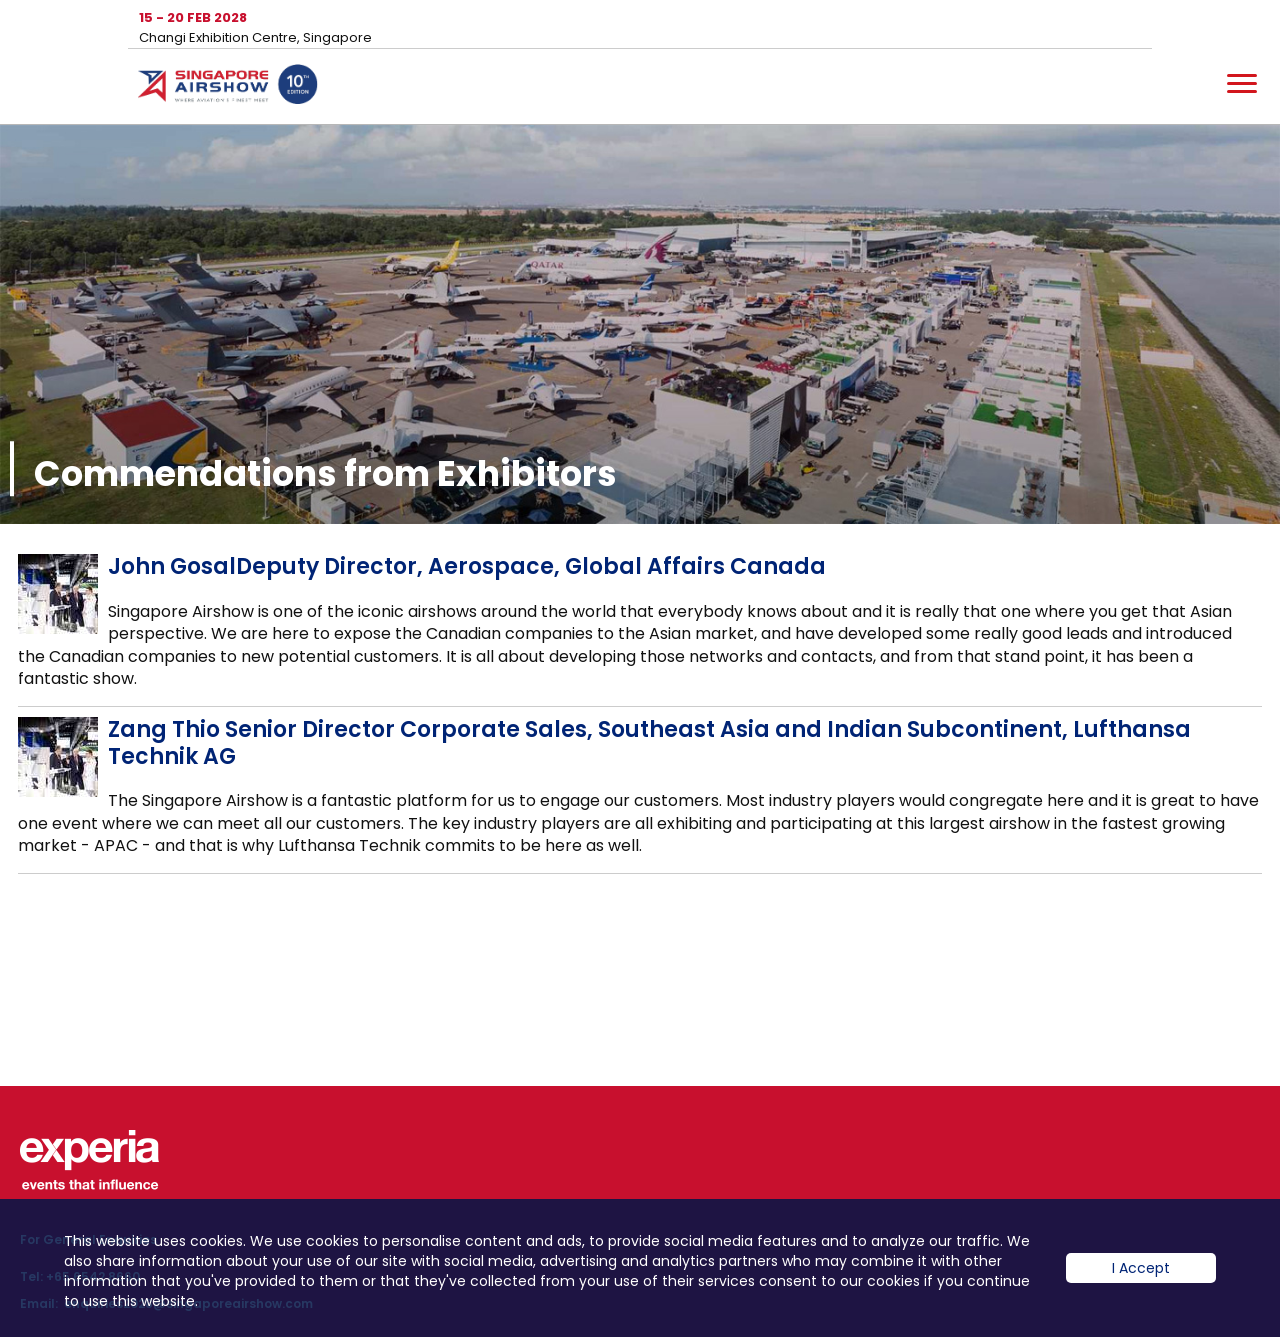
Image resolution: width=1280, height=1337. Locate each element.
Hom (228, 88)
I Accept (1141, 1283)
